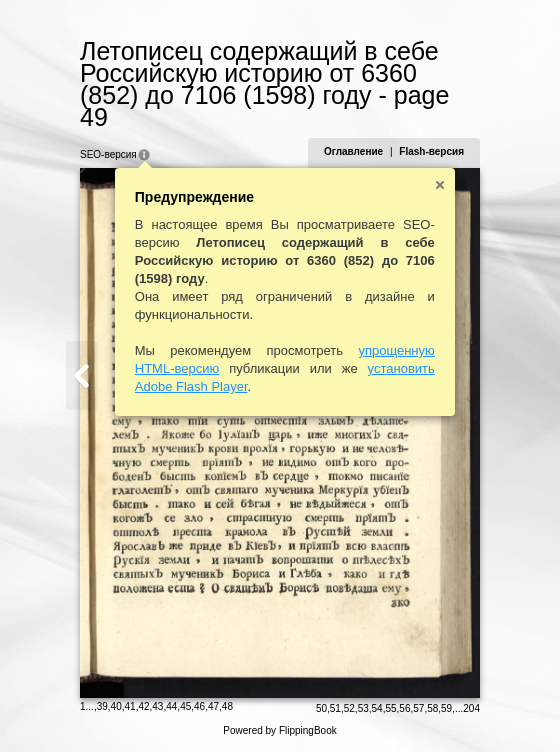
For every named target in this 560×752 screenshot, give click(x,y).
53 (363, 708)
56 (404, 708)
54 (377, 708)
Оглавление (353, 151)
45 (185, 706)
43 (157, 706)
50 (321, 708)
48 (227, 706)
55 (390, 708)
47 (213, 706)
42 (143, 706)
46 (199, 706)
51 (335, 708)
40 (116, 706)
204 (471, 708)
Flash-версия (431, 151)
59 (446, 708)
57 (418, 708)
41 (130, 706)
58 (432, 708)
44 (171, 706)
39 (102, 706)
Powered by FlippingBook (279, 730)
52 (349, 708)
